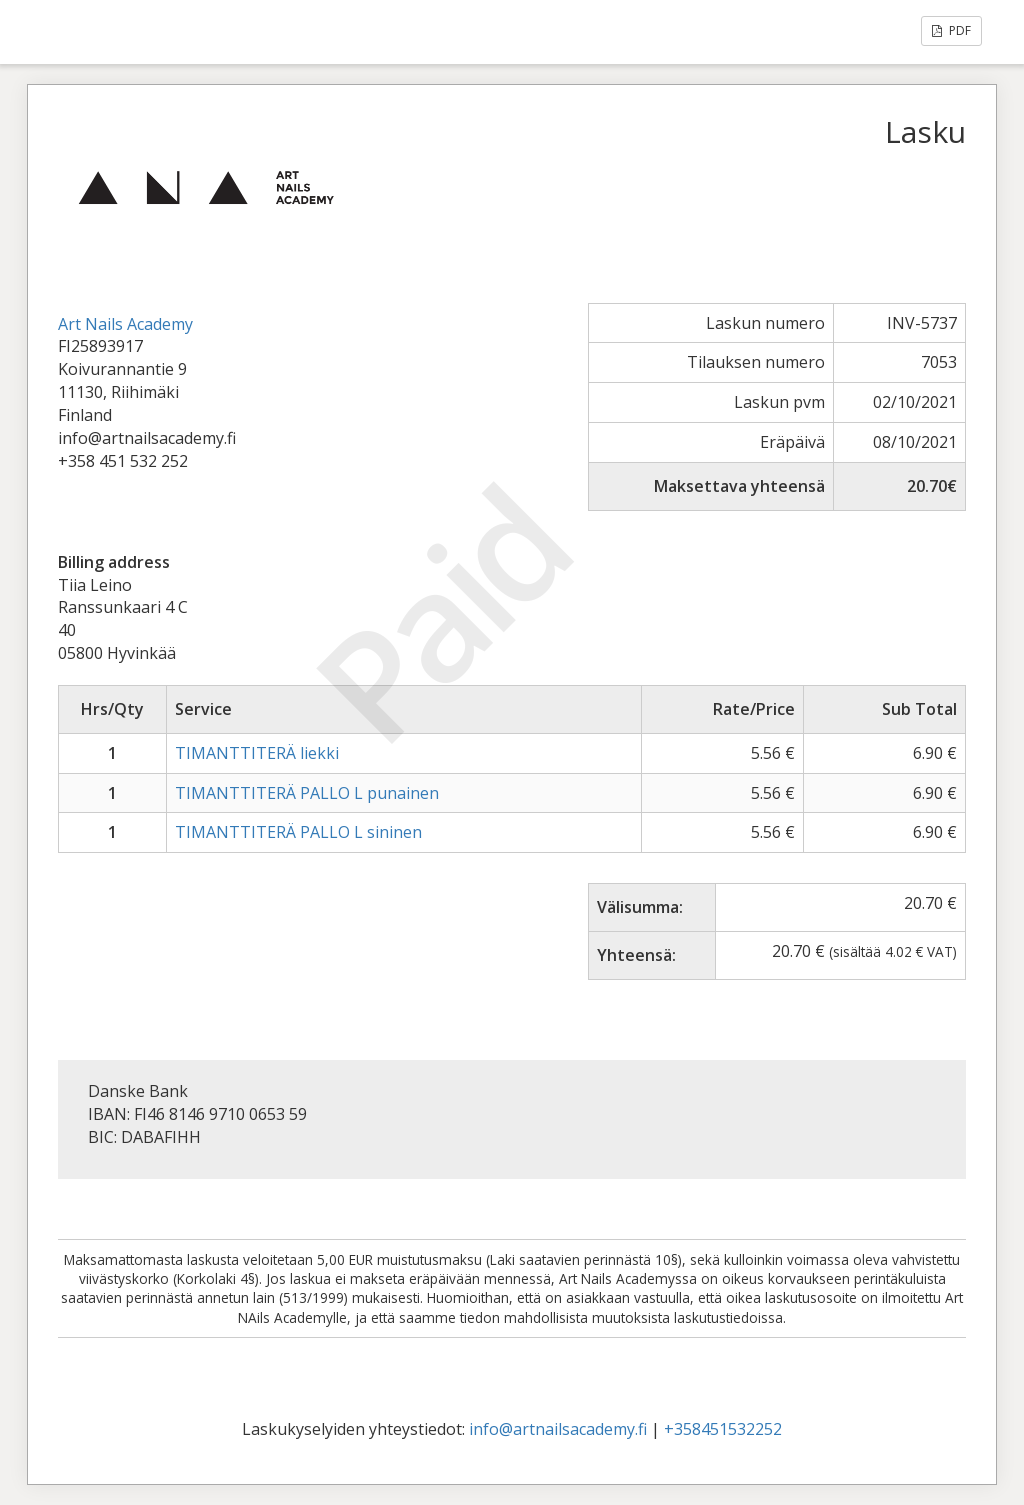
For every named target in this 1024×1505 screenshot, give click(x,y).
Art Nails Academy (125, 324)
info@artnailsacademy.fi (558, 1429)
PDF (951, 30)
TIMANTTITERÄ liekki (257, 753)
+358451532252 (723, 1429)
